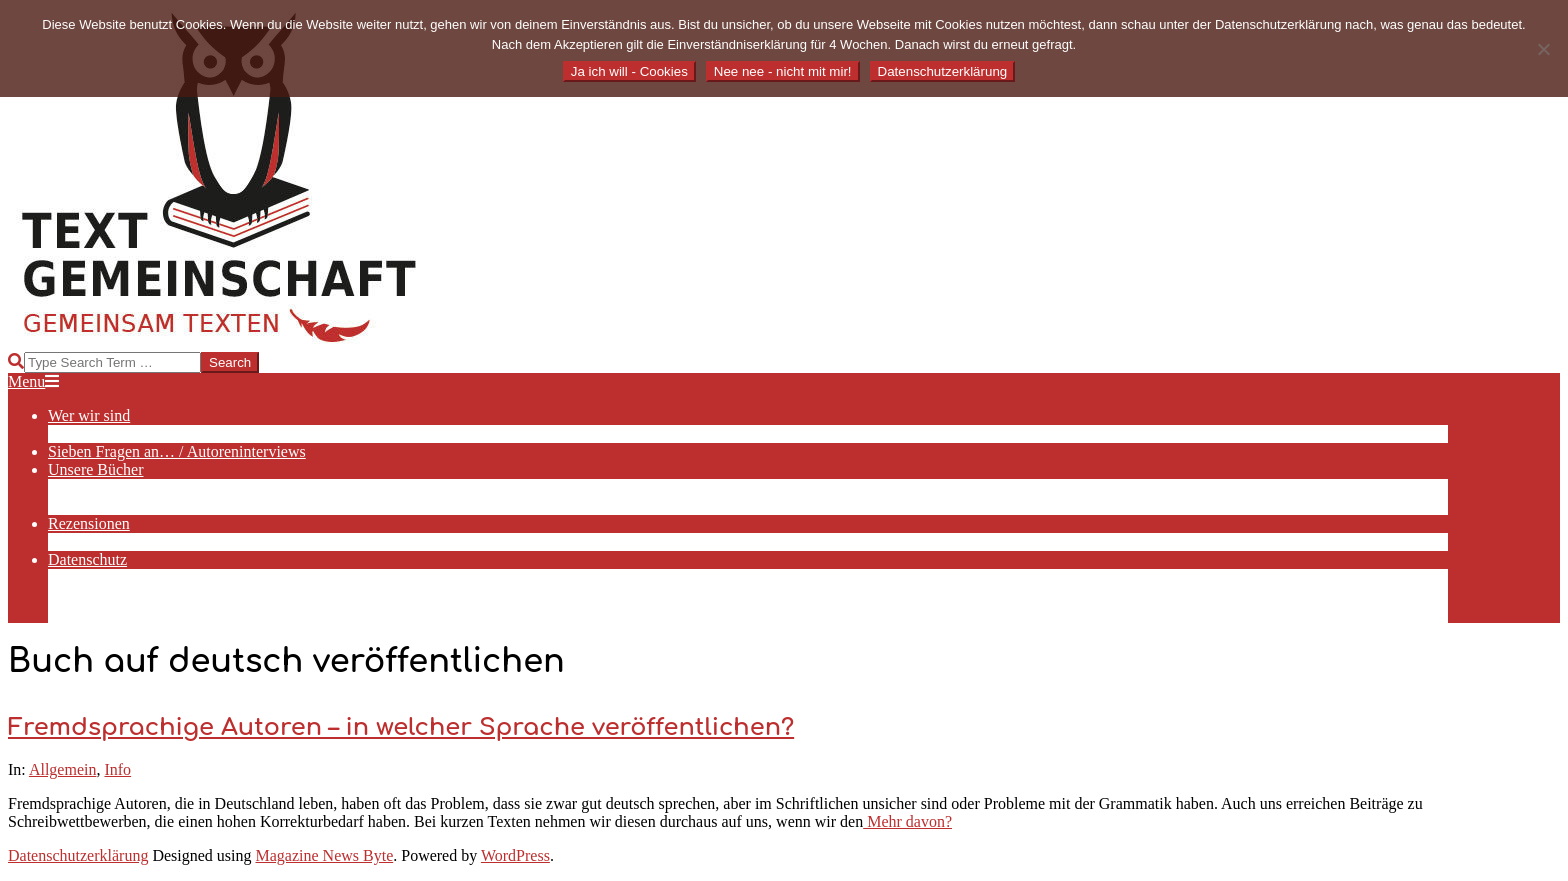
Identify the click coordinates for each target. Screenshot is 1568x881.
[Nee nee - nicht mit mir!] (1543, 49)
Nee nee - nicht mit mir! (783, 71)
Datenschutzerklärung (78, 855)
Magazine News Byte (325, 855)
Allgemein (63, 769)
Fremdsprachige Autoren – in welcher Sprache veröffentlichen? (401, 727)
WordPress (515, 855)
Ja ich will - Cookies (629, 71)
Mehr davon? (907, 821)
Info (117, 769)
